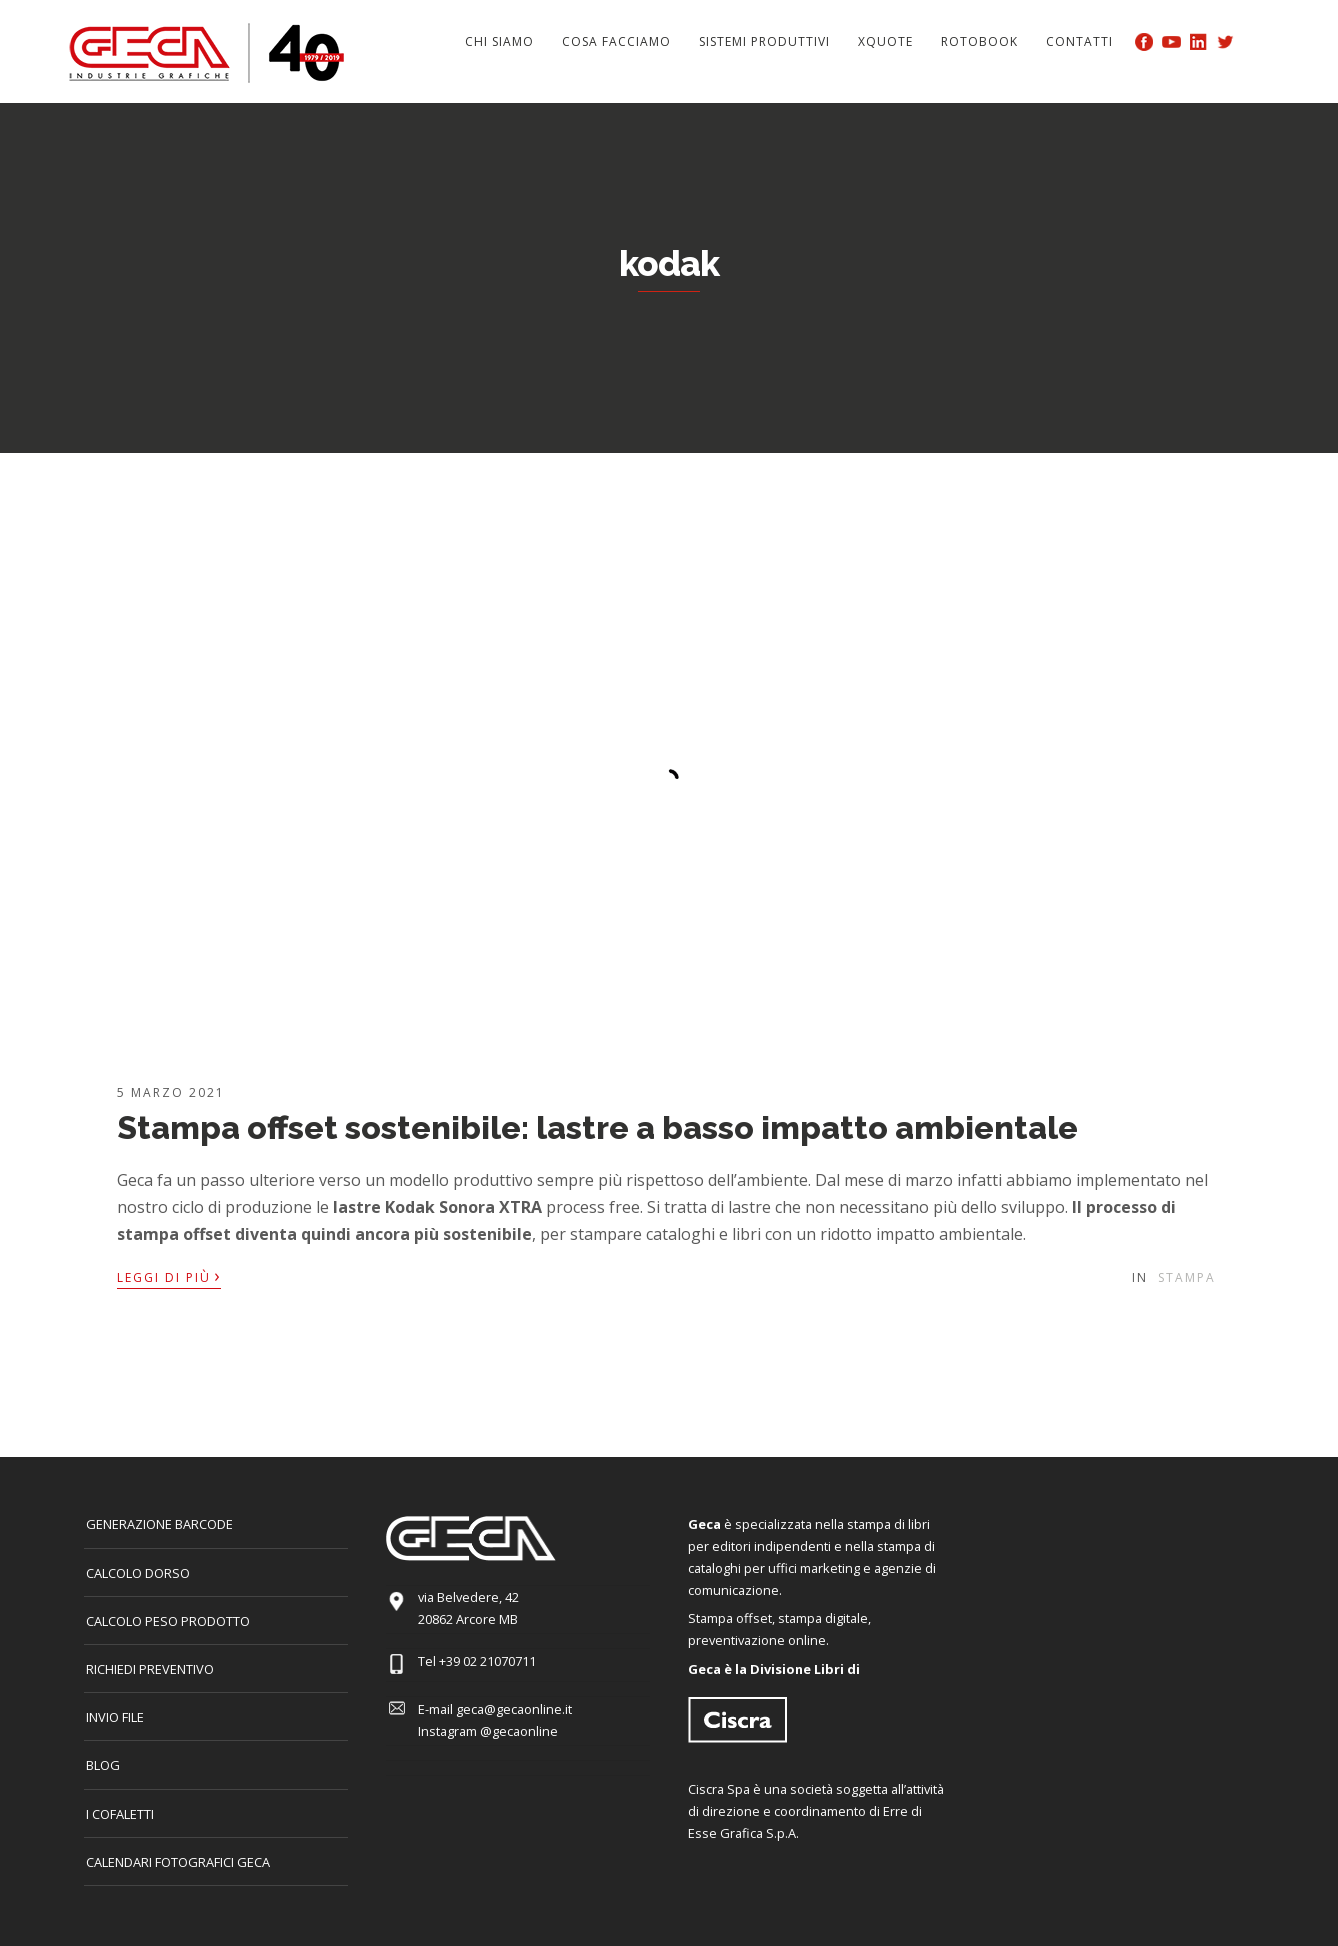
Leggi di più (169, 1276)
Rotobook (979, 41)
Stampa (1187, 1277)
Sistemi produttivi (764, 41)
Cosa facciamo (616, 41)
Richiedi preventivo (150, 1669)
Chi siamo (499, 41)
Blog (103, 1765)
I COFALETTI (120, 1814)
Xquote (885, 41)
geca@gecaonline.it (514, 1709)
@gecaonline (519, 1731)
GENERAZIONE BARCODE (159, 1524)
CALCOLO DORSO (138, 1573)
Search (1257, 41)
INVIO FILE (115, 1717)
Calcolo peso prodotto (168, 1621)
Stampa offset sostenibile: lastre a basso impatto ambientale (597, 1127)
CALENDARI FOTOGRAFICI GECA (178, 1862)
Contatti (1079, 41)
